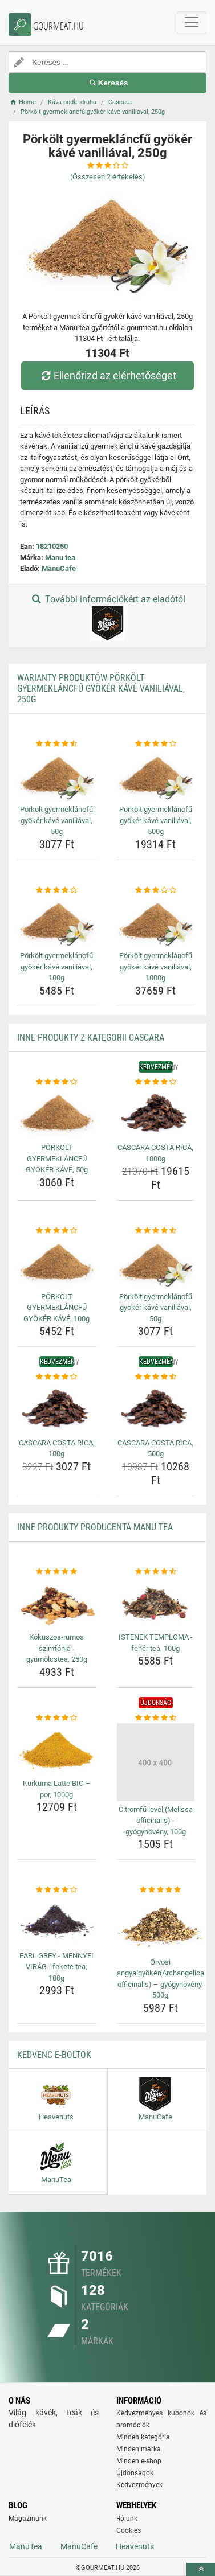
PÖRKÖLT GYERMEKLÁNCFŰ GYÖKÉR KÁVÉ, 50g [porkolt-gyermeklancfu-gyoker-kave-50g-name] (57, 1158)
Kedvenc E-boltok (54, 2054)
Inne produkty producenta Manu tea (95, 1527)
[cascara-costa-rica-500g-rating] (156, 1377)
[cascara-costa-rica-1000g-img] (156, 1113)
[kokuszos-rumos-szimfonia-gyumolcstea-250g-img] (57, 1603)
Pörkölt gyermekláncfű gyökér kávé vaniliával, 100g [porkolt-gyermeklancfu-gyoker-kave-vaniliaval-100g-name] (56, 966)
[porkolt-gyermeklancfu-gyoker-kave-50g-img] (57, 1113)
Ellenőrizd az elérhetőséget (107, 375)
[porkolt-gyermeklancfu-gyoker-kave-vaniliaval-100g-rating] (57, 890)
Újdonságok (134, 2473)
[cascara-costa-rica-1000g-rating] (156, 1082)
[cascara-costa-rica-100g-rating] (57, 1377)
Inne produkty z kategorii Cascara (90, 1037)
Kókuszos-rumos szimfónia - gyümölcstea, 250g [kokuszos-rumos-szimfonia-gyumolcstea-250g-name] (56, 1648)
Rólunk (126, 2518)
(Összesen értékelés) (107, 176)
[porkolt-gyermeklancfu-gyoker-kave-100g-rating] (57, 1230)
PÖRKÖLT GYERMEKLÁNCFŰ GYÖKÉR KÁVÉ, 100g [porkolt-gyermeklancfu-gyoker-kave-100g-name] (56, 1307)
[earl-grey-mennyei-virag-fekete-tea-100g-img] (57, 1922)
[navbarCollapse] (191, 22)
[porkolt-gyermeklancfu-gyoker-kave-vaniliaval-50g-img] (57, 775)
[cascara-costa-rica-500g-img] (156, 1409)
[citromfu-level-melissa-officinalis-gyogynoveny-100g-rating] (156, 1718)
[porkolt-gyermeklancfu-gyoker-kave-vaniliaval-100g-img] (57, 921)
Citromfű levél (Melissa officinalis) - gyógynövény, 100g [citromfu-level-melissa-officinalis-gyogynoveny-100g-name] (156, 1820)
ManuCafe (59, 568)
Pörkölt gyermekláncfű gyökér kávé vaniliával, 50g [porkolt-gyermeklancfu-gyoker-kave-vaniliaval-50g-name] (56, 820)
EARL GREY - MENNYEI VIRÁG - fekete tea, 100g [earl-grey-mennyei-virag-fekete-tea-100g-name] (56, 1966)
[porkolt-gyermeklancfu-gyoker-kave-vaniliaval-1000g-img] (156, 921)
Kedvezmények (139, 2485)
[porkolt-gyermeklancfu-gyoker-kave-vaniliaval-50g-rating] (57, 744)
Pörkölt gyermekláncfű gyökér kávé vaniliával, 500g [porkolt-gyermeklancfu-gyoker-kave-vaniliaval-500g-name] (155, 820)
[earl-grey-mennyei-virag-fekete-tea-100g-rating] (57, 1890)
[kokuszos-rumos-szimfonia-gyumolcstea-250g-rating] (57, 1571)
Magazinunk (28, 2518)
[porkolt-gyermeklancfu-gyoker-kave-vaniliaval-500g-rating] (156, 744)
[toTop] (200, 2569)
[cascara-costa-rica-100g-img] (57, 1409)
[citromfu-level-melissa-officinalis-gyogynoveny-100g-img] (156, 1762)
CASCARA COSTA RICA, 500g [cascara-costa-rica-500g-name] (155, 1448)
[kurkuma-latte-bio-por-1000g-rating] (57, 1718)
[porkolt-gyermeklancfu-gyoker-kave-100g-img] (57, 1262)
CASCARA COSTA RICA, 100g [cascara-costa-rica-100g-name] (57, 1448)
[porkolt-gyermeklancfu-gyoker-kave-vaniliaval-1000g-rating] (156, 890)
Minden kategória (143, 2437)
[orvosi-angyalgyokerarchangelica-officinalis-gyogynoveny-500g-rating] (160, 1890)
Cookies (128, 2530)
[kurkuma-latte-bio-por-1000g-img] (57, 1749)
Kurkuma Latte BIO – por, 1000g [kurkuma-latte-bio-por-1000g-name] (57, 1789)
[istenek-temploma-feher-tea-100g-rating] (156, 1571)
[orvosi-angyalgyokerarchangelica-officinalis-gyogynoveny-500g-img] (160, 1925)
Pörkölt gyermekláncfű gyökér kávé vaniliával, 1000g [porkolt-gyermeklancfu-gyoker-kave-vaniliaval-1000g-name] (155, 966)
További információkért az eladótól (107, 617)
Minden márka (138, 2449)
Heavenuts (135, 2546)
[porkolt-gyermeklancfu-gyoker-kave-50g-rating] (57, 1082)
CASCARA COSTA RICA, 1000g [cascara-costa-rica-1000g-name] (155, 1153)
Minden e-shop (138, 2461)
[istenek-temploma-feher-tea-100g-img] (156, 1603)
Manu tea (60, 557)
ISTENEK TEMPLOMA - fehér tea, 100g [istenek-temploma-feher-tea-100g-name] (156, 1643)
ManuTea (25, 2546)
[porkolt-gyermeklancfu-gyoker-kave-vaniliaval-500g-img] (156, 775)
